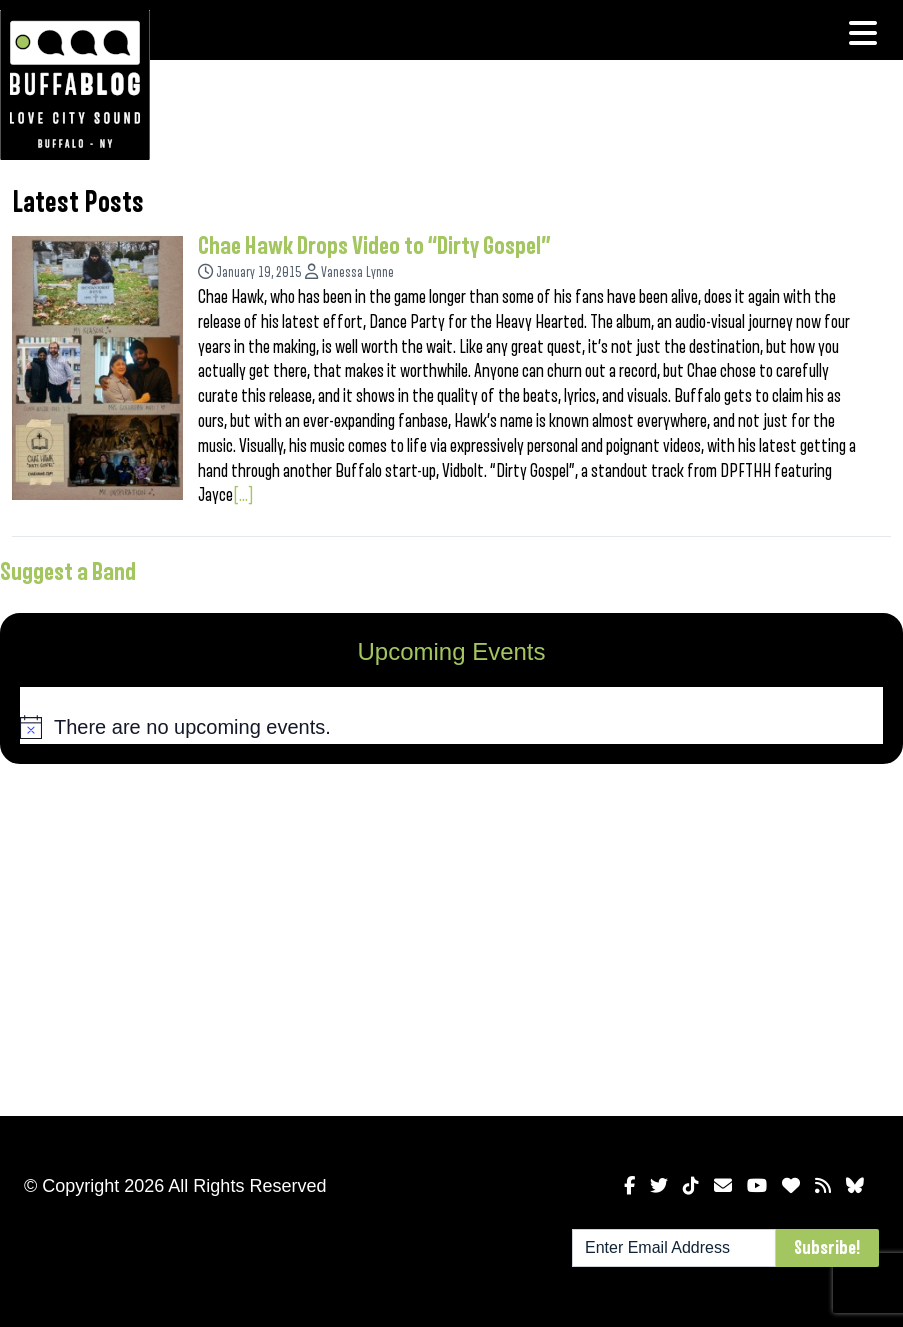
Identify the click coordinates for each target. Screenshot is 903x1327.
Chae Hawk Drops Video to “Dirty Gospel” (374, 246)
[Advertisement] (451, 936)
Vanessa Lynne (357, 272)
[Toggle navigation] (863, 33)
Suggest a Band (68, 572)
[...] (243, 495)
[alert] (451, 727)
